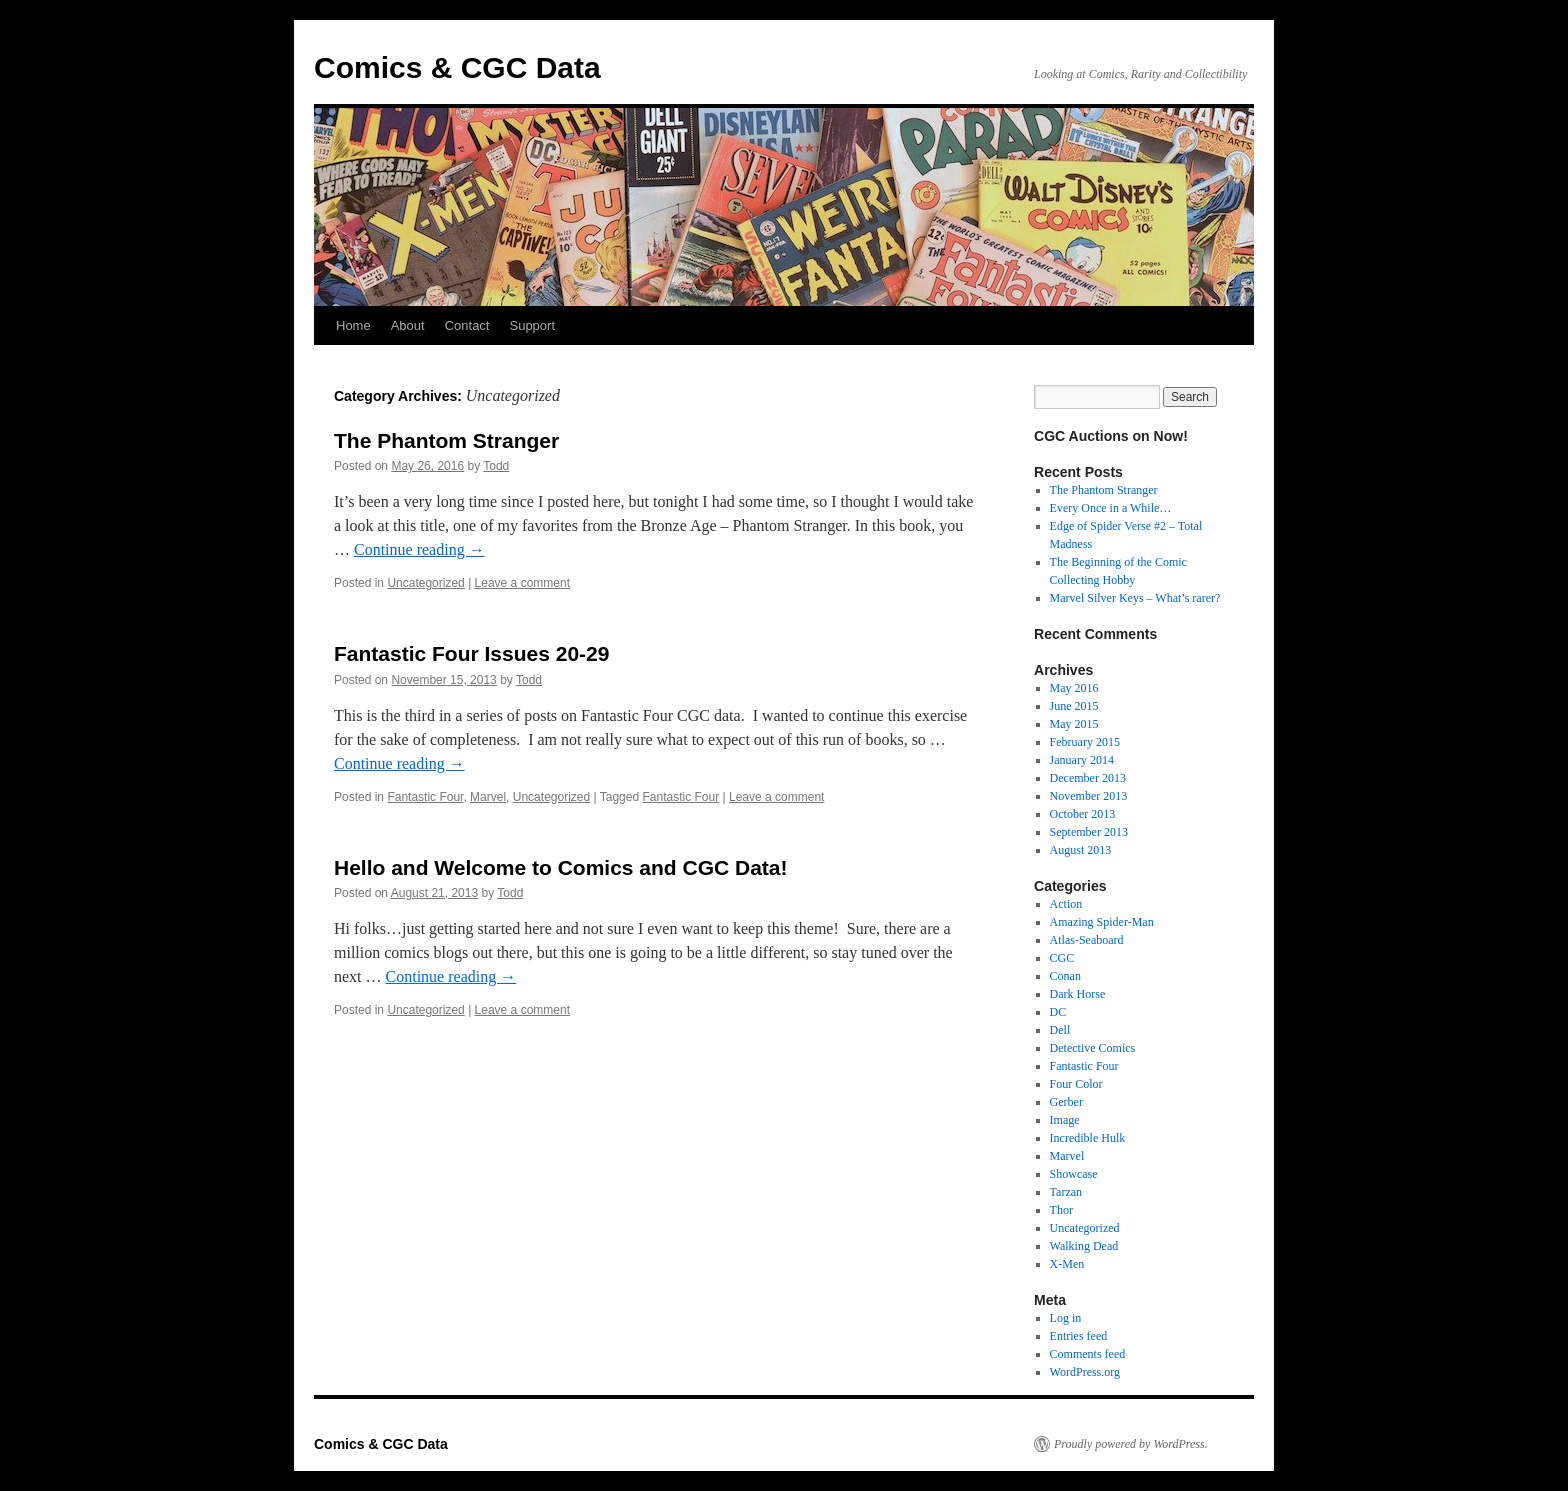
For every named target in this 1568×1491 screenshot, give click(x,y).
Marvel (488, 797)
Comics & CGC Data (457, 67)
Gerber (1066, 1102)
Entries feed (1079, 1336)
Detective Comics (1093, 1048)
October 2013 (1083, 814)
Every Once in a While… (1111, 508)
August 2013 (1081, 850)
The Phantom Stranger (446, 440)
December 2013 (1088, 778)
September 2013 (1089, 832)
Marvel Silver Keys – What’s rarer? (1135, 598)
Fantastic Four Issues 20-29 (471, 653)
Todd (496, 466)
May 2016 (1074, 688)
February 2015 (1085, 742)
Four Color (1076, 1084)
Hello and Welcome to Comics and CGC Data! (561, 867)
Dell (1060, 1030)
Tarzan (1066, 1192)
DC (1058, 1012)
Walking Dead (1084, 1246)
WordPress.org (1085, 1372)
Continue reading (419, 549)
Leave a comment (522, 583)
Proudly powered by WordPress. (1131, 1444)
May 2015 (1074, 724)
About (408, 325)
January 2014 (1082, 760)
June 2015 (1074, 706)
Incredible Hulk (1088, 1138)
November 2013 (1089, 796)
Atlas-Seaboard (1087, 940)
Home (353, 325)
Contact (467, 325)
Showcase (1074, 1174)
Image (1065, 1120)
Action (1066, 904)
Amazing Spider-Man (1102, 922)
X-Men (1067, 1264)
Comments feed (1088, 1354)
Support (532, 325)
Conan (1065, 976)
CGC (1062, 958)
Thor (1061, 1210)
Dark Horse (1078, 994)
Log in (1066, 1318)
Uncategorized (425, 583)
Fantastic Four (425, 797)
